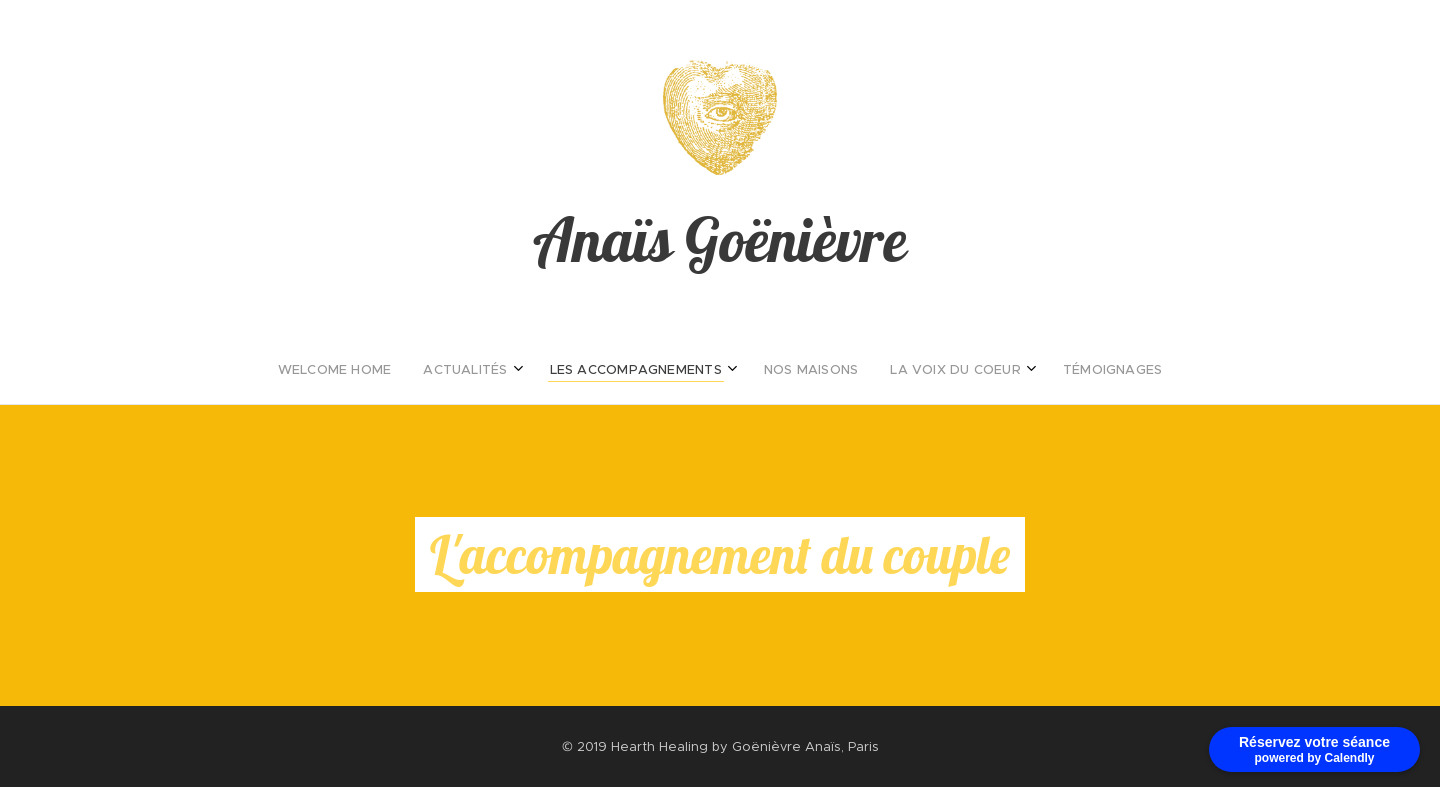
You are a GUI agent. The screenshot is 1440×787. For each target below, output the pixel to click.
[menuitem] (633, 370)
